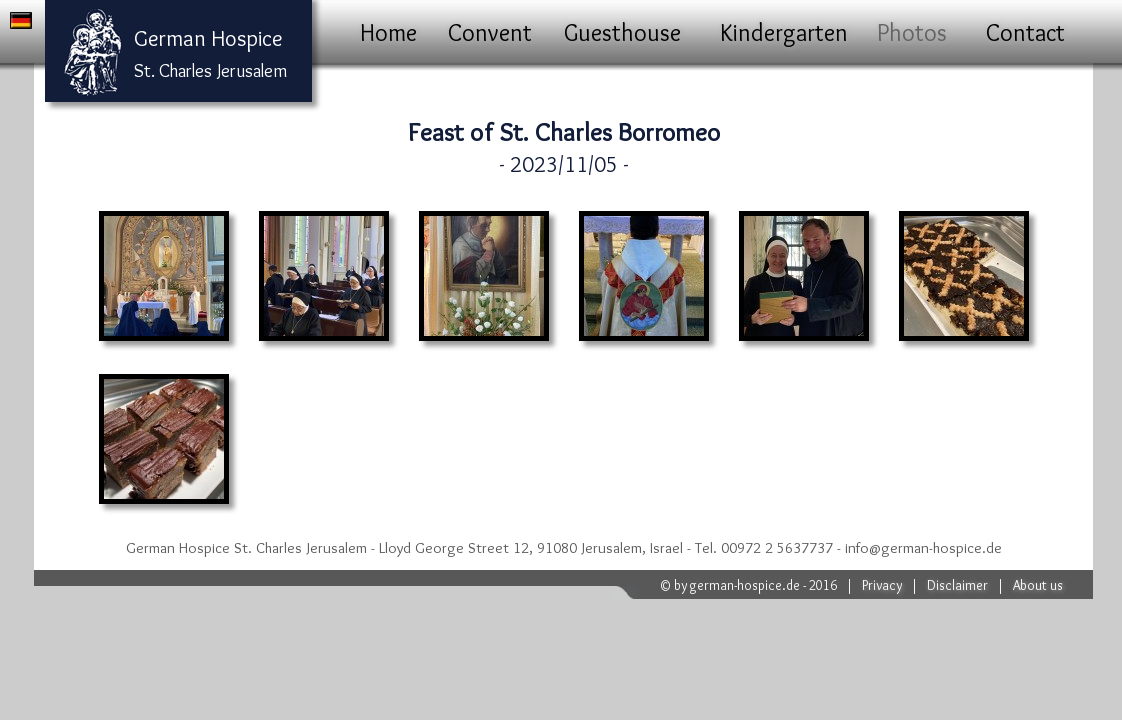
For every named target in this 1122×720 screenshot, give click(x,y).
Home (388, 32)
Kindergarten (784, 32)
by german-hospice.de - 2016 (755, 585)
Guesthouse (622, 32)
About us (1038, 585)
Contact (1025, 32)
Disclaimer (957, 585)
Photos (912, 32)
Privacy (882, 585)
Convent (490, 32)
